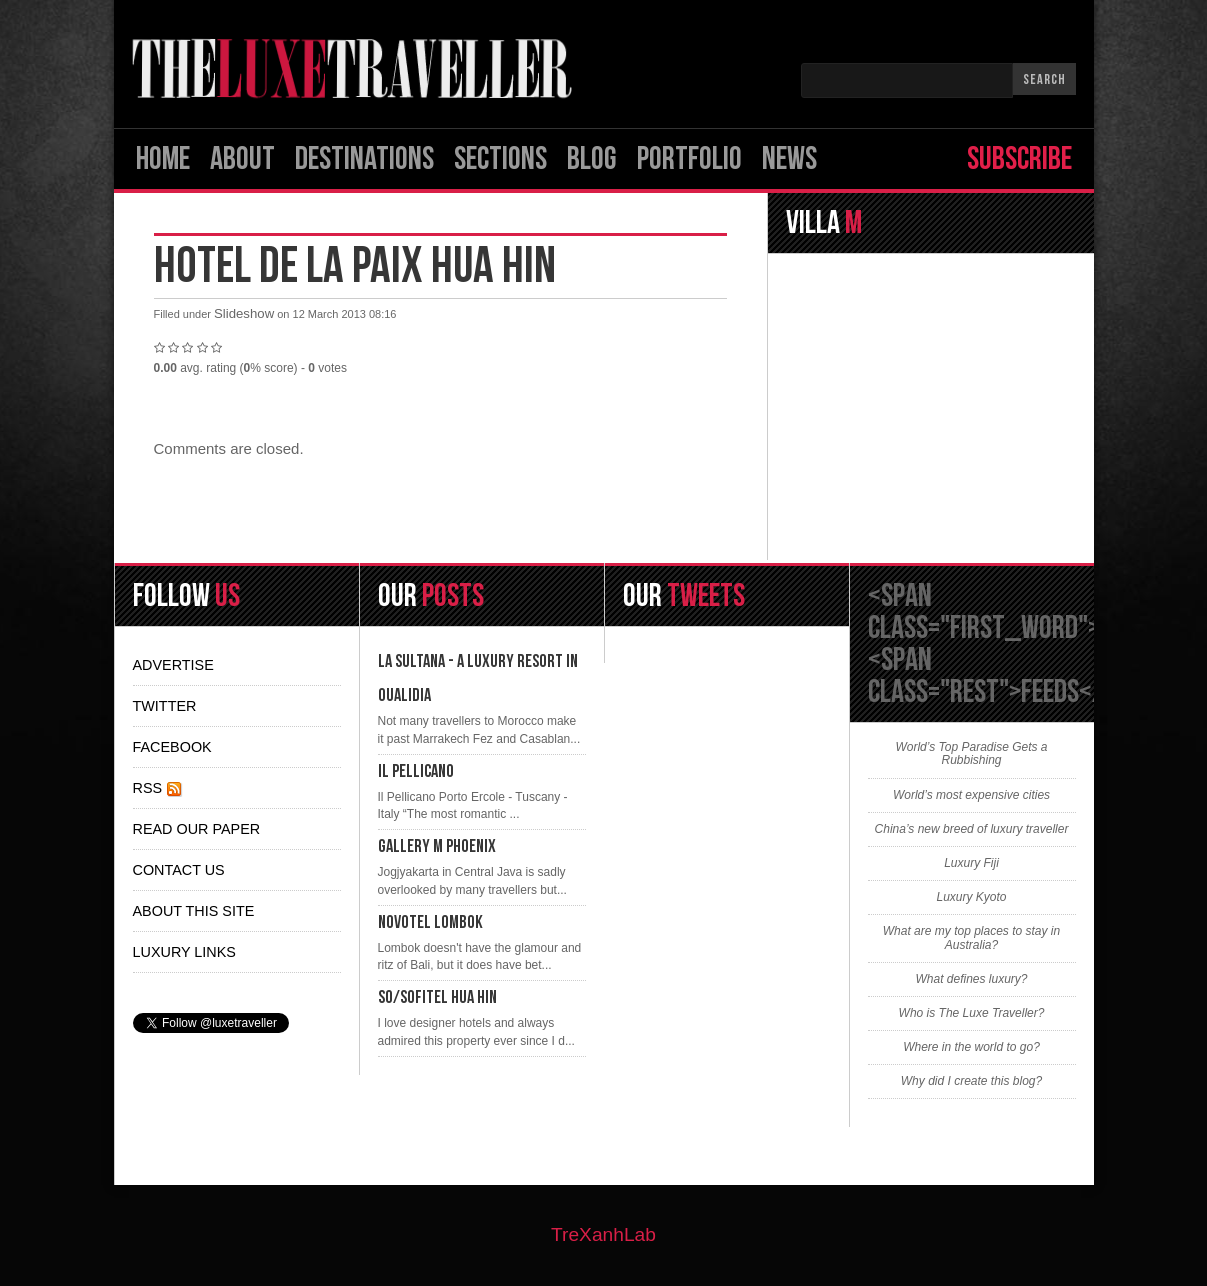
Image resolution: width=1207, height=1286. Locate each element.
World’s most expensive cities (971, 795)
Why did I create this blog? (971, 1081)
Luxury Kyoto (971, 897)
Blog (592, 159)
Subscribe (1019, 159)
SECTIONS (500, 159)
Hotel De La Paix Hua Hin (355, 267)
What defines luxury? (971, 979)
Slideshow (244, 313)
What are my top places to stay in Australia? (971, 938)
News (789, 159)
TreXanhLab (603, 1234)
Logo (359, 69)
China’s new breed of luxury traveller (972, 829)
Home (163, 159)
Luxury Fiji (971, 863)
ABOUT (242, 159)
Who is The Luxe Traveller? (972, 1013)
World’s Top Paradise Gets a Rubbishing (971, 754)
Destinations (364, 159)
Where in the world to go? (971, 1047)
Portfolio (689, 159)
